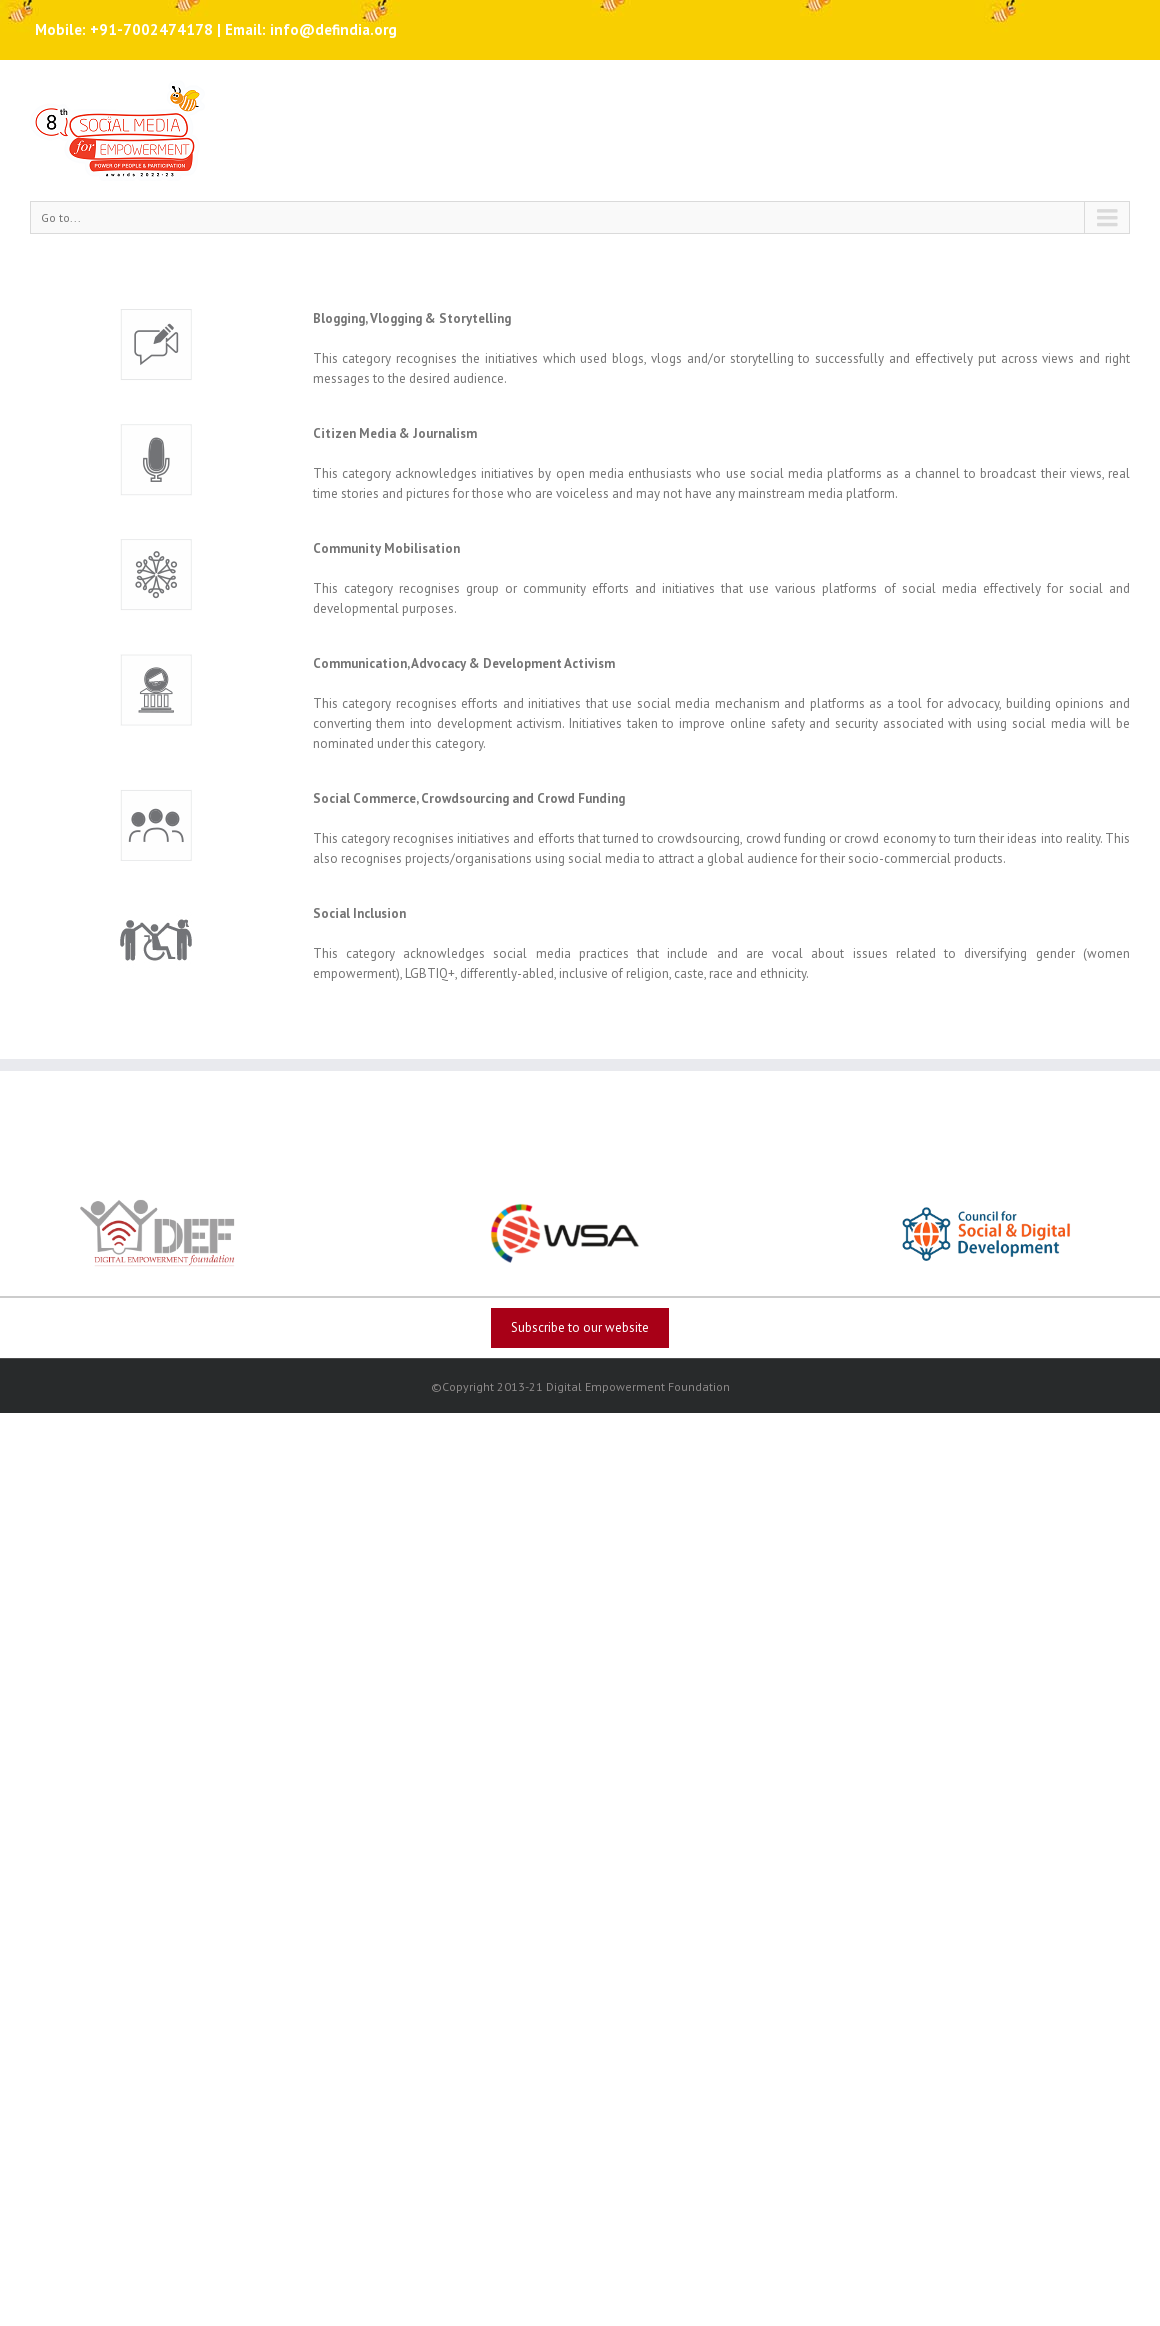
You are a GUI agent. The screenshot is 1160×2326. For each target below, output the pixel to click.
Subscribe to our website (580, 1327)
